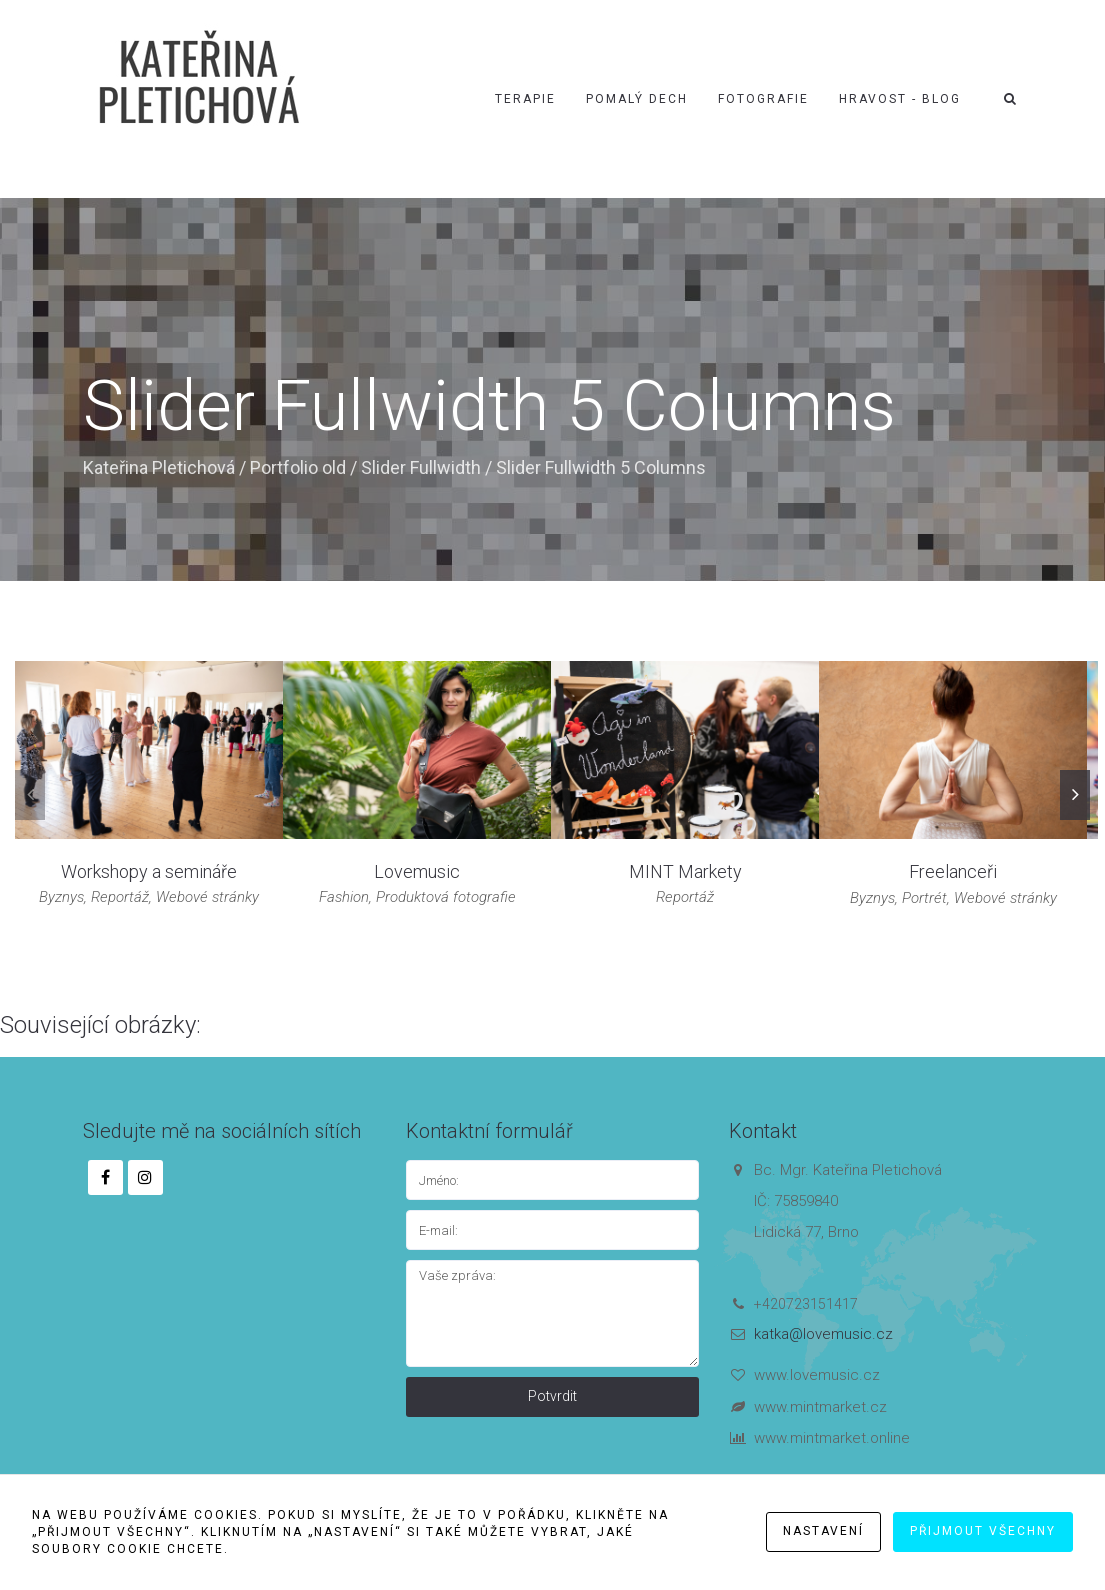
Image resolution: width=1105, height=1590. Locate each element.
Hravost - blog (900, 99)
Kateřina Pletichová (159, 467)
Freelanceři (953, 871)
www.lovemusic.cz (817, 1375)
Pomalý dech (637, 99)
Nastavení (823, 1531)
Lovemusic (417, 871)
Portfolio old (298, 467)
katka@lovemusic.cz (823, 1334)
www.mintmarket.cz (820, 1407)
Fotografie (763, 99)
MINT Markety (685, 871)
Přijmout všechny (983, 1531)
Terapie (525, 99)
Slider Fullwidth (421, 467)
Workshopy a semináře (149, 871)
